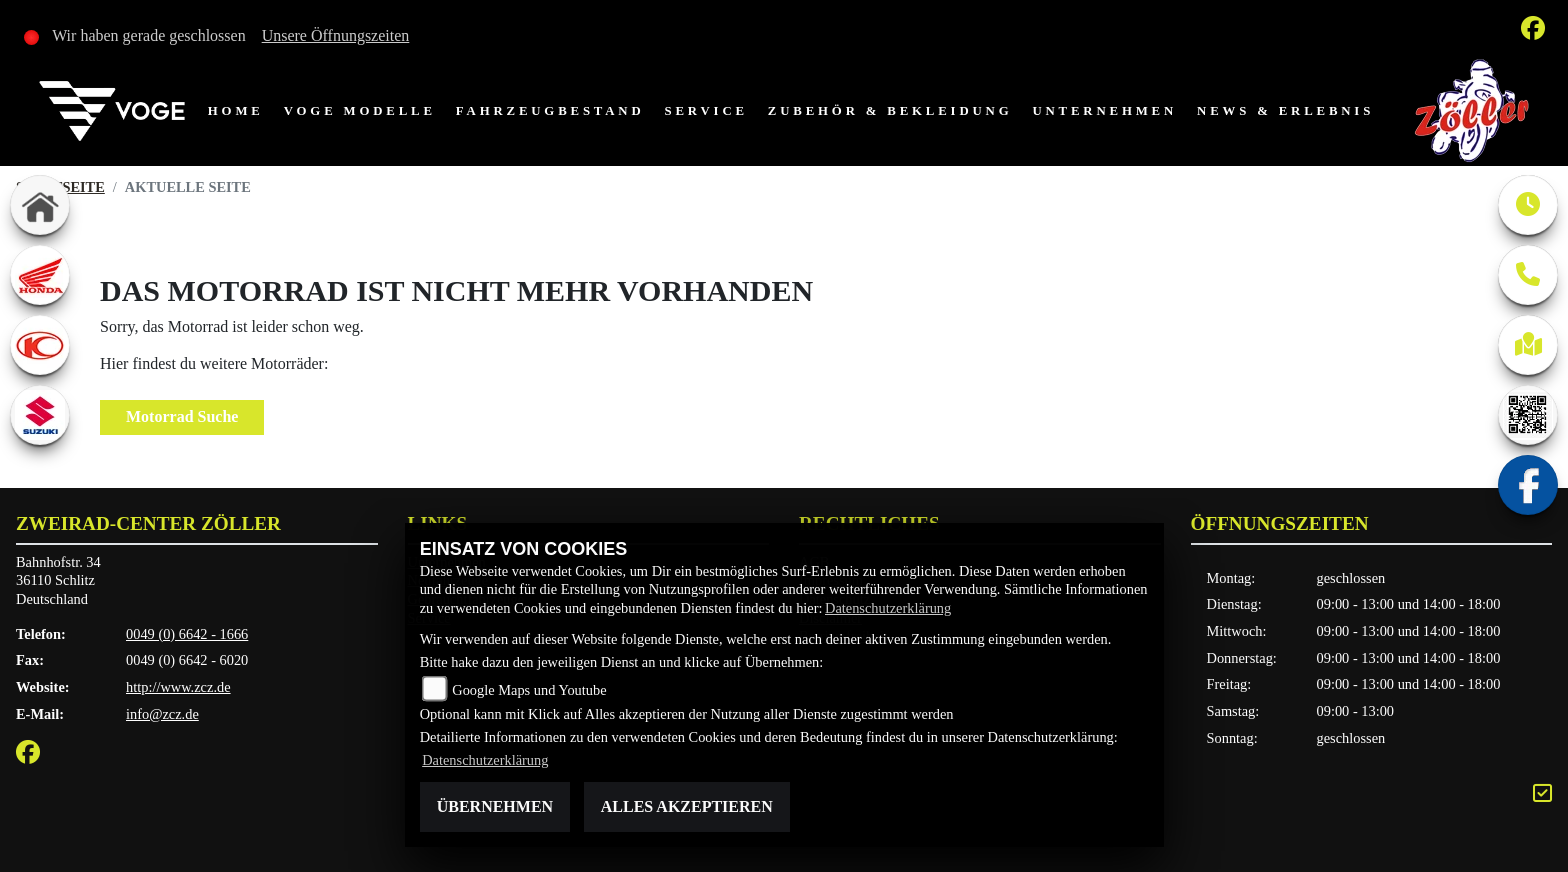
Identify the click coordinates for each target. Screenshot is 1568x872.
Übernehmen (495, 806)
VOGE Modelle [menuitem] (360, 111)
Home (236, 111)
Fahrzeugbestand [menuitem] (550, 111)
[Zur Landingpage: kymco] (40, 345)
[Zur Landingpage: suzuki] (40, 415)
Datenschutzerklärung (888, 608)
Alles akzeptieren (687, 806)
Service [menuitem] (706, 111)
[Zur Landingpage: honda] (40, 275)
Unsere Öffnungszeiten (336, 35)
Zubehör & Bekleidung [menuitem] (890, 111)
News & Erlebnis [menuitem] (1285, 111)
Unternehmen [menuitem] (1104, 111)
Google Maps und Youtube (529, 690)
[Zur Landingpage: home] (40, 205)
